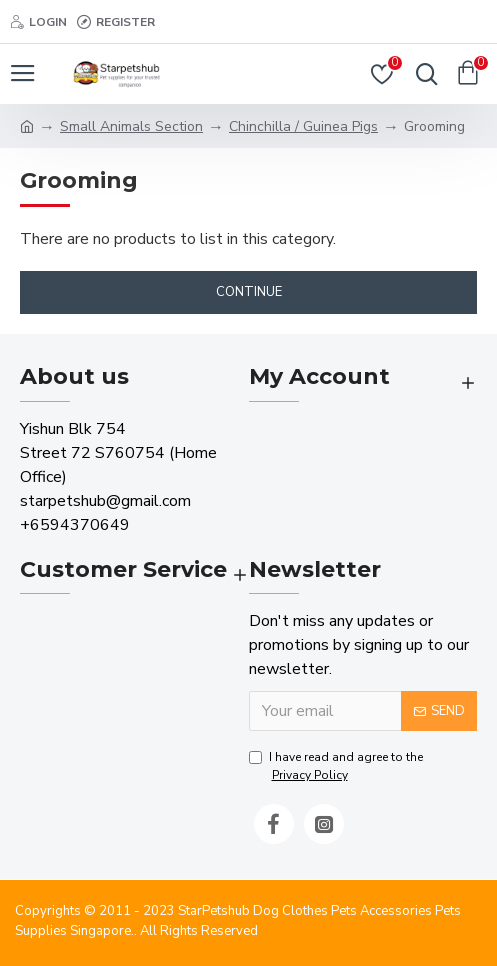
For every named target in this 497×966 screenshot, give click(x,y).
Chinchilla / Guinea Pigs (303, 126)
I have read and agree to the (336, 766)
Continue (249, 292)
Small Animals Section (131, 126)
